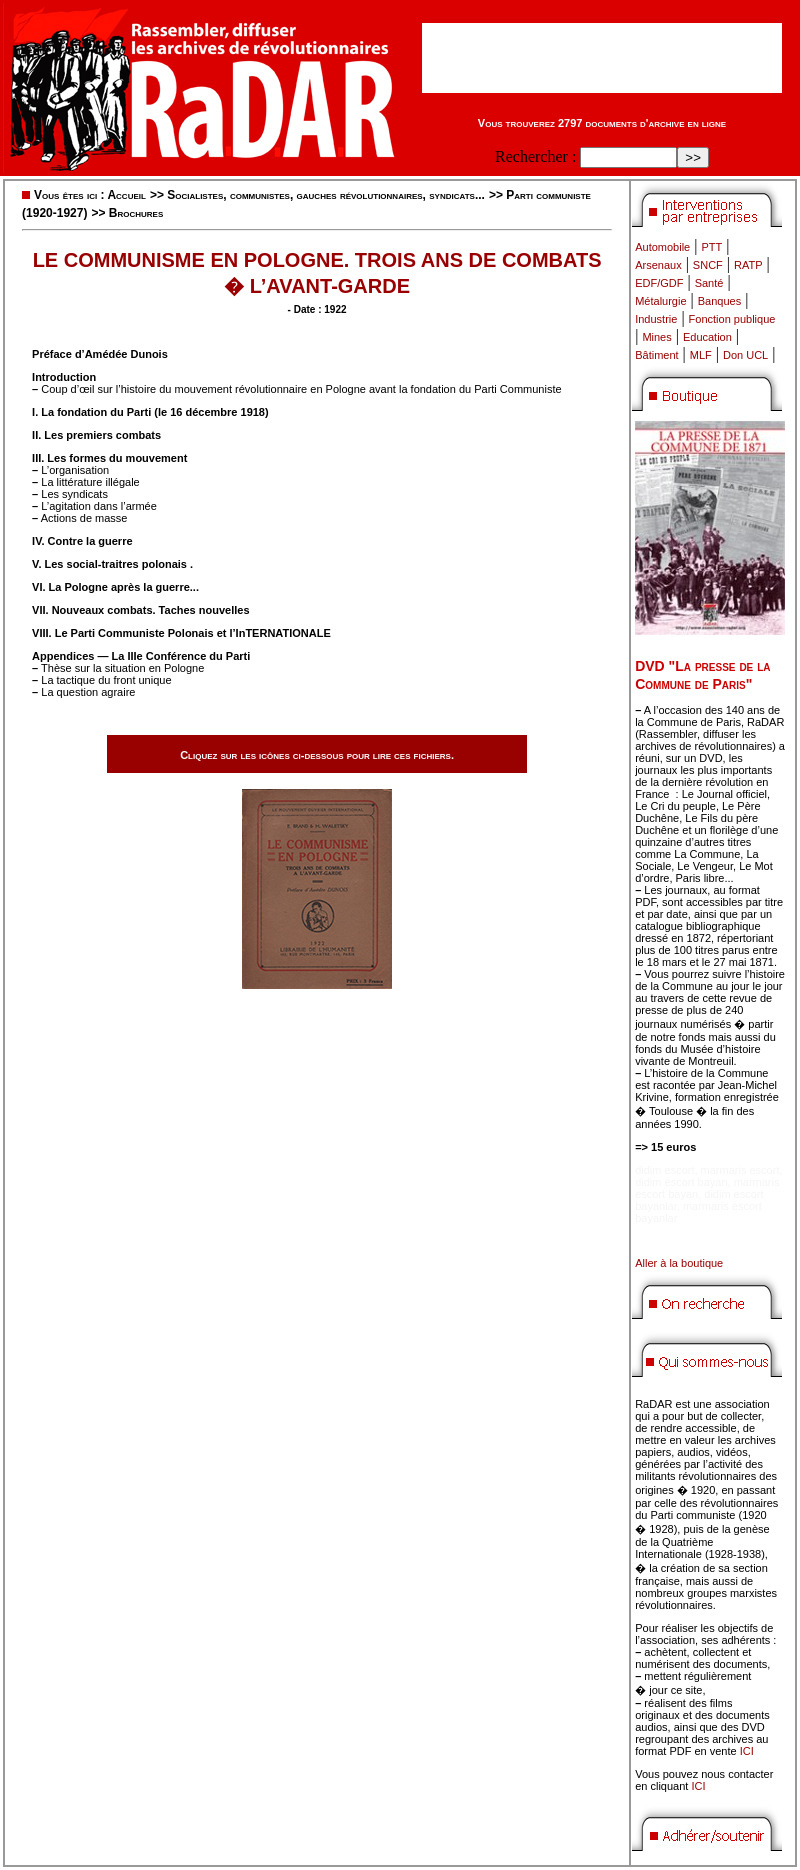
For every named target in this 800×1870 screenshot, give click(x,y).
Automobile (662, 247)
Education (707, 337)
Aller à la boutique (679, 1263)
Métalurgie (660, 301)
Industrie (656, 319)
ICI (747, 1751)
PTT (711, 247)
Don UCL (745, 355)
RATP (748, 265)
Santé (709, 283)
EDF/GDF (659, 283)
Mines (656, 337)
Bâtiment (656, 355)
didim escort (664, 1170)
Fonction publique (732, 319)
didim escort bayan (681, 1182)
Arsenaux (658, 265)
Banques (719, 301)
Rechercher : (535, 156)
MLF (701, 355)
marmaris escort (740, 1170)
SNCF (708, 265)
